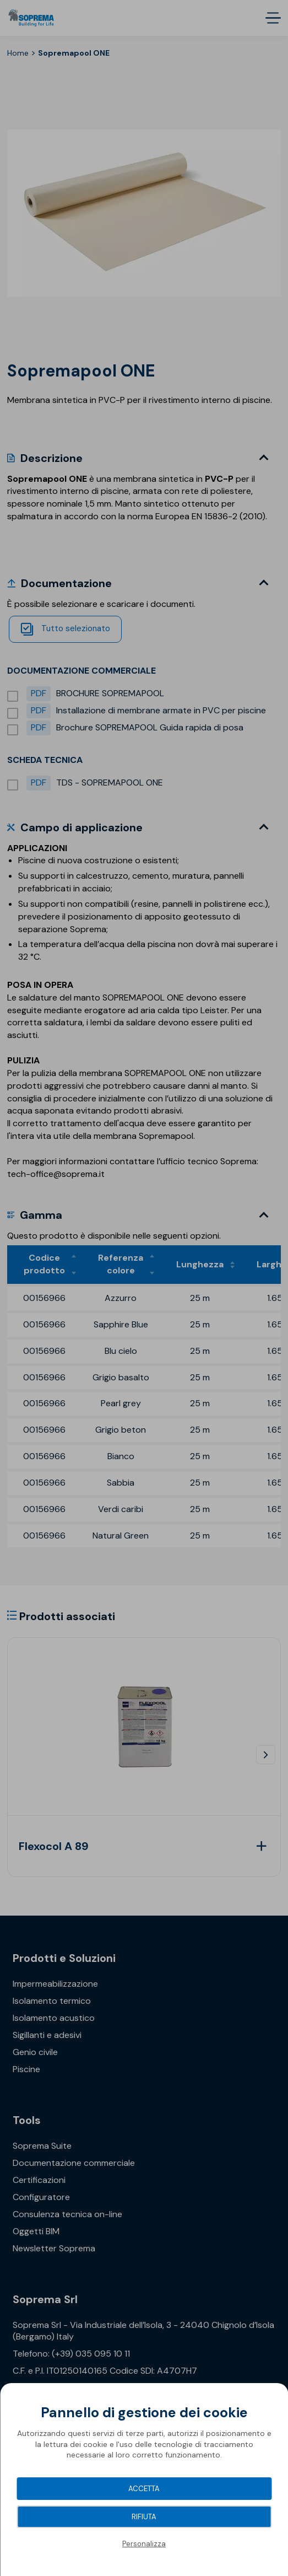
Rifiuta (144, 2516)
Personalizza (144, 2543)
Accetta (144, 2488)
